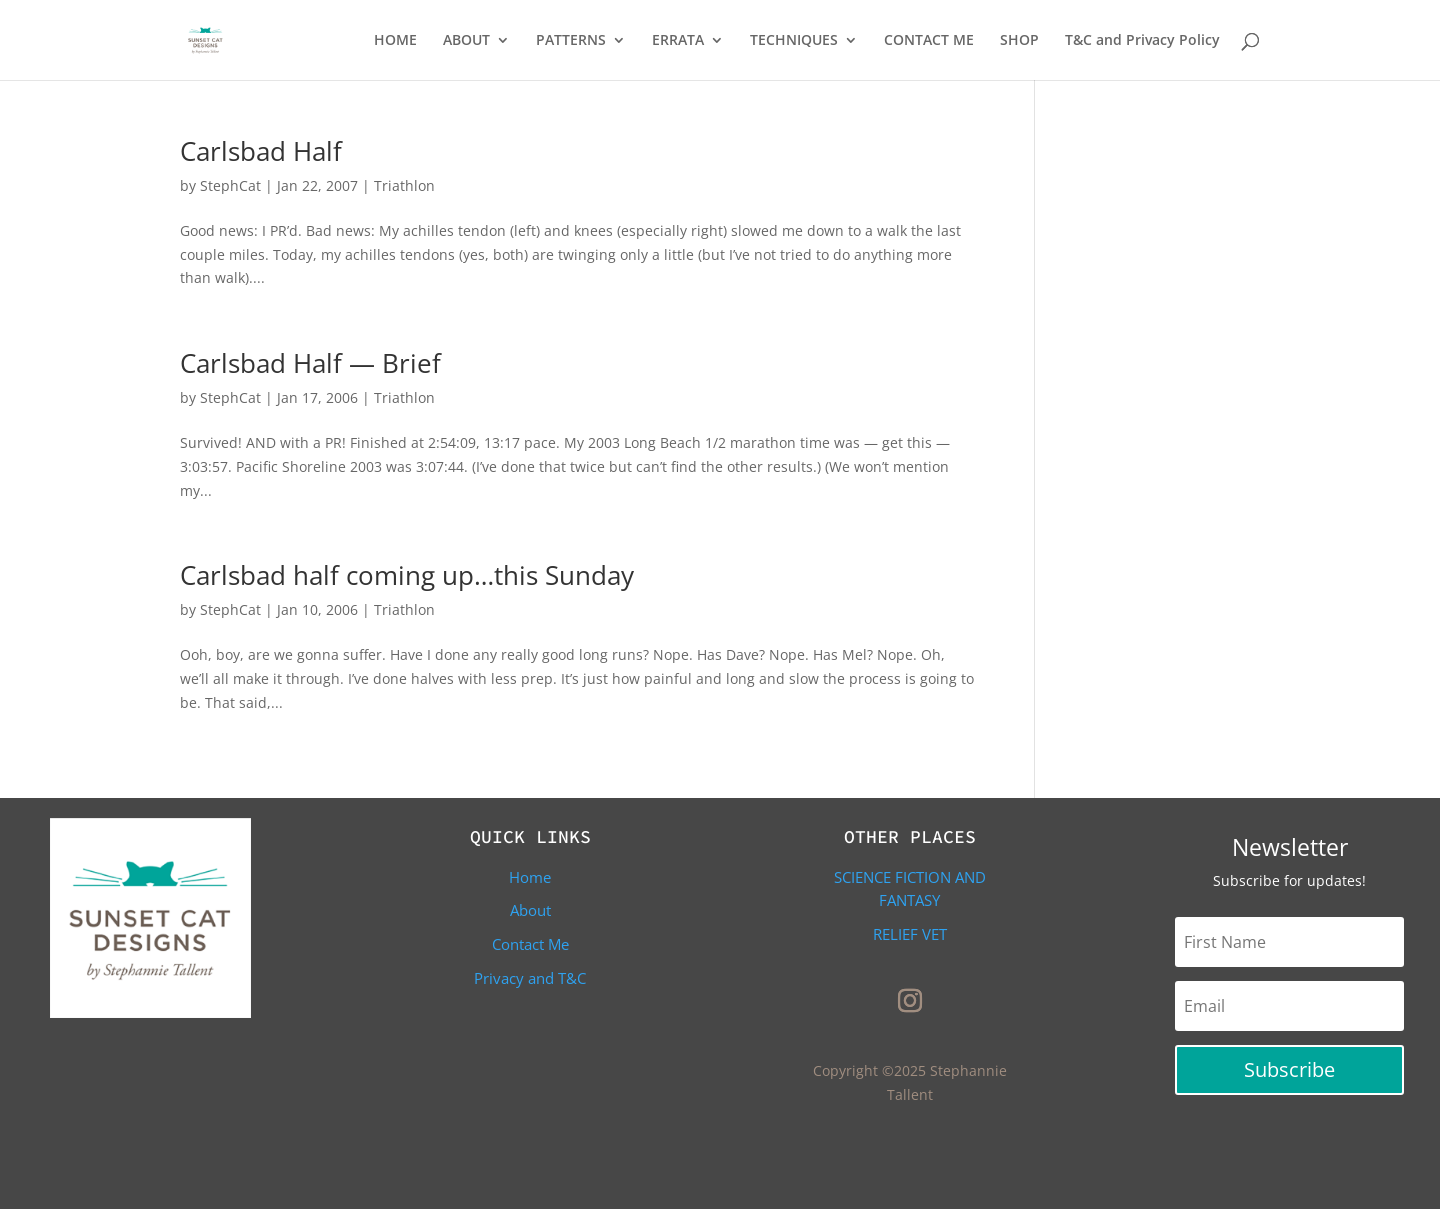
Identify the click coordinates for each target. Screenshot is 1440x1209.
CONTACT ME (929, 41)
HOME (395, 41)
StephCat (230, 185)
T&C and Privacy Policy (1142, 41)
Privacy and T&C (530, 978)
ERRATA (678, 41)
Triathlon (404, 185)
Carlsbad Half (261, 151)
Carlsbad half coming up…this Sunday (407, 575)
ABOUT (466, 41)
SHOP (1019, 41)
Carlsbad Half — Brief (310, 363)
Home (530, 877)
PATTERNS (571, 41)
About (530, 910)
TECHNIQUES (794, 41)
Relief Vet (910, 934)
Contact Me (530, 944)
